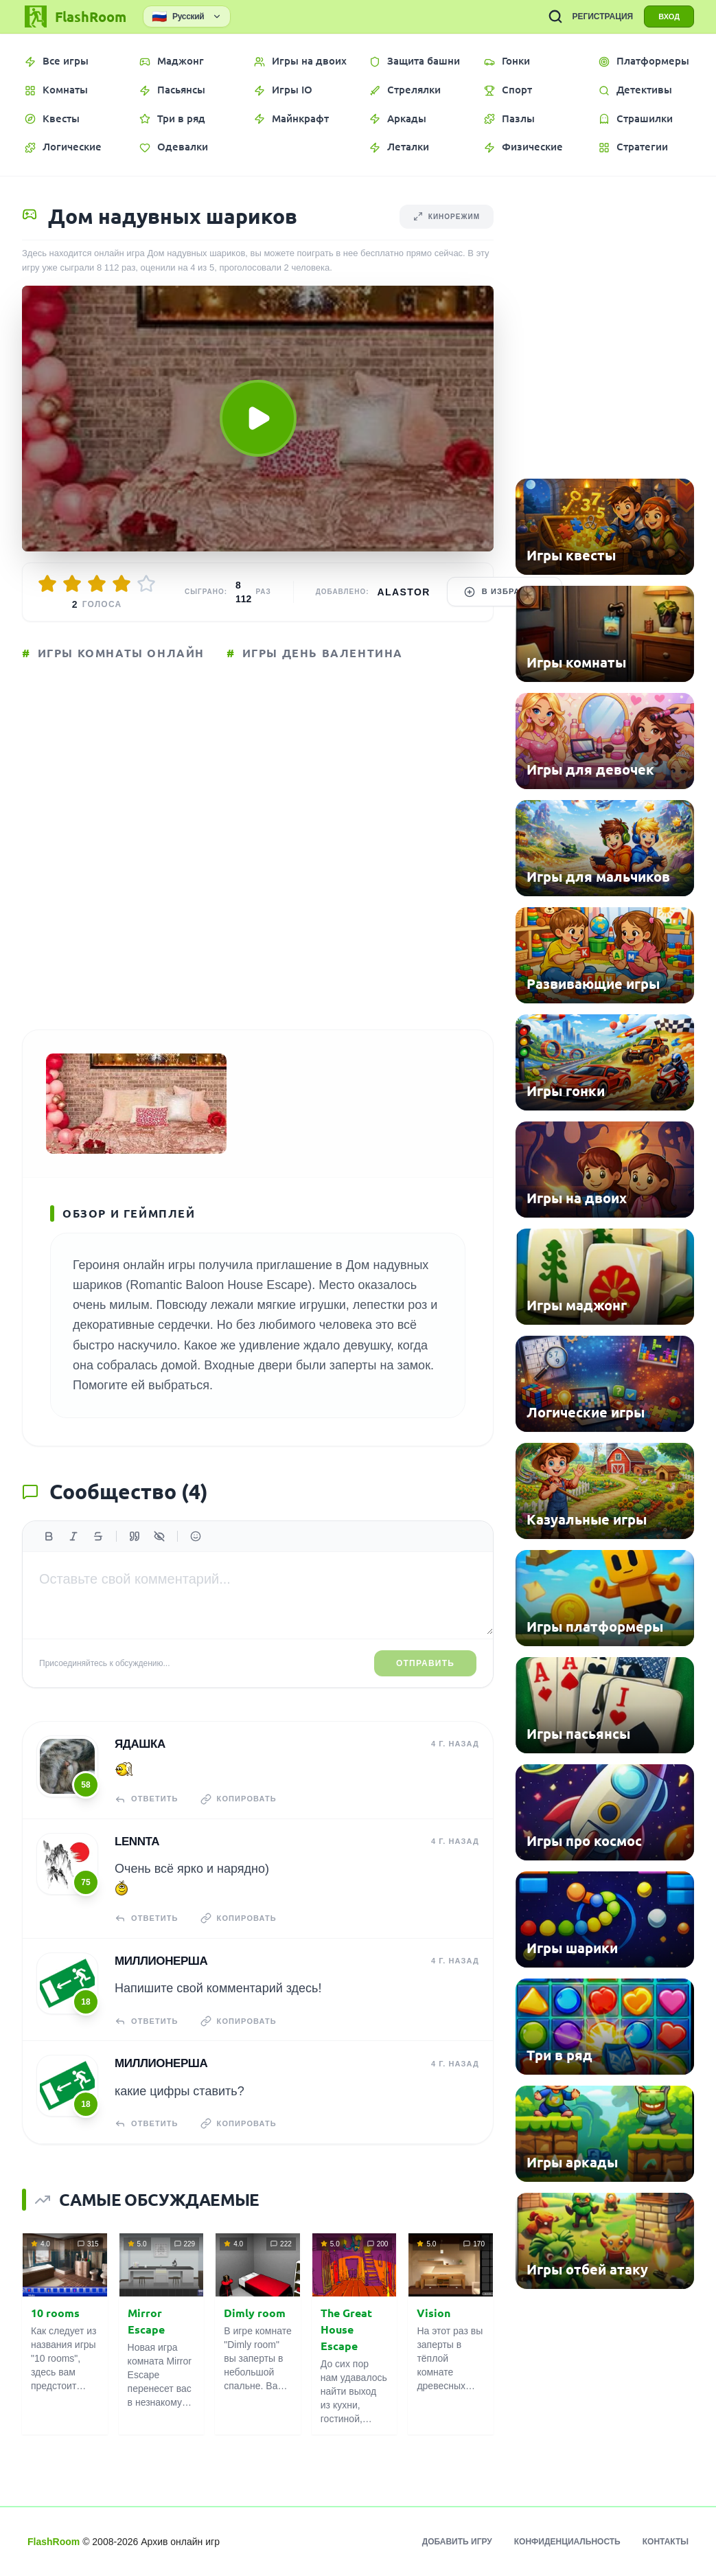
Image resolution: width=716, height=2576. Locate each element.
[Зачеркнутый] (98, 1536)
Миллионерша (161, 1961)
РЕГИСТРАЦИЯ (602, 16)
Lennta (137, 1841)
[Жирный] (48, 1536)
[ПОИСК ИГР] (555, 16)
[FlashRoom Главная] (74, 16)
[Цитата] (134, 1536)
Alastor (404, 591)
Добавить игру (457, 2541)
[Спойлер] (159, 1536)
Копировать (238, 1799)
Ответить (146, 1799)
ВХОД (669, 16)
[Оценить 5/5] (146, 584)
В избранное (504, 591)
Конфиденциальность (567, 2541)
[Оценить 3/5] (97, 584)
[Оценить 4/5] (121, 584)
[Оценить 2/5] (72, 584)
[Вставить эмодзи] (195, 1536)
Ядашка (140, 1744)
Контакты (666, 2541)
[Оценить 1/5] (47, 584)
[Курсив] (73, 1536)
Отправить (425, 1663)
